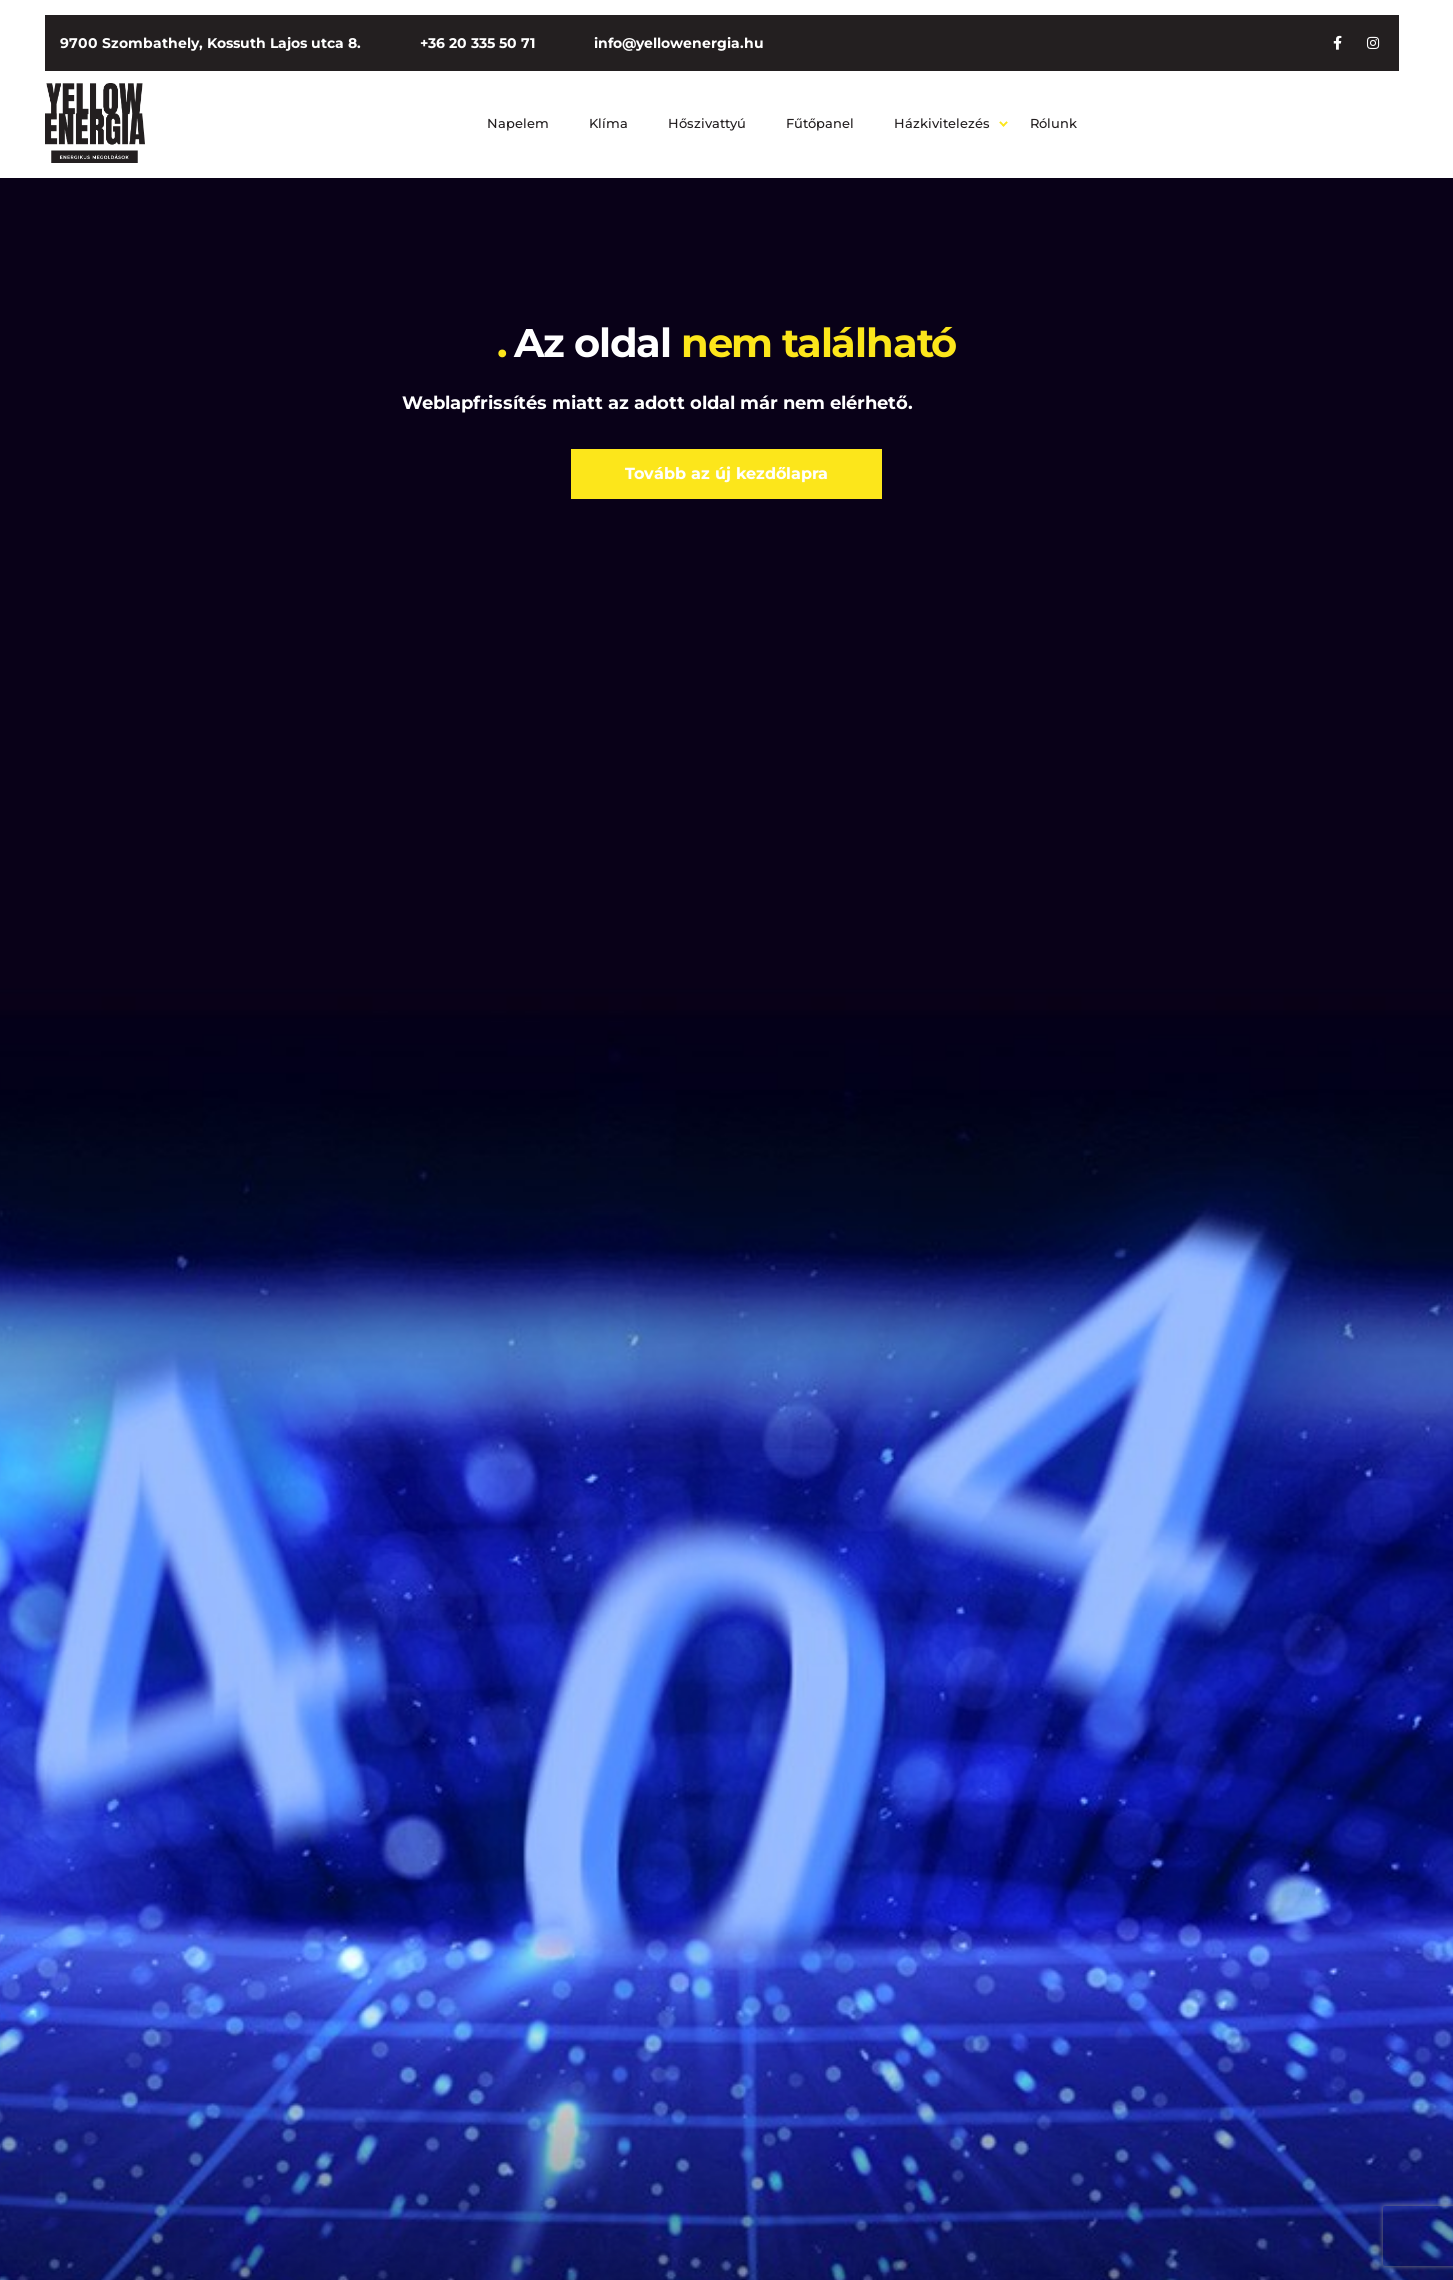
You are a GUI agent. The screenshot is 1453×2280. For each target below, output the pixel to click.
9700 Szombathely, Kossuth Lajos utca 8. (210, 43)
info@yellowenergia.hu (679, 43)
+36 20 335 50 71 (477, 43)
